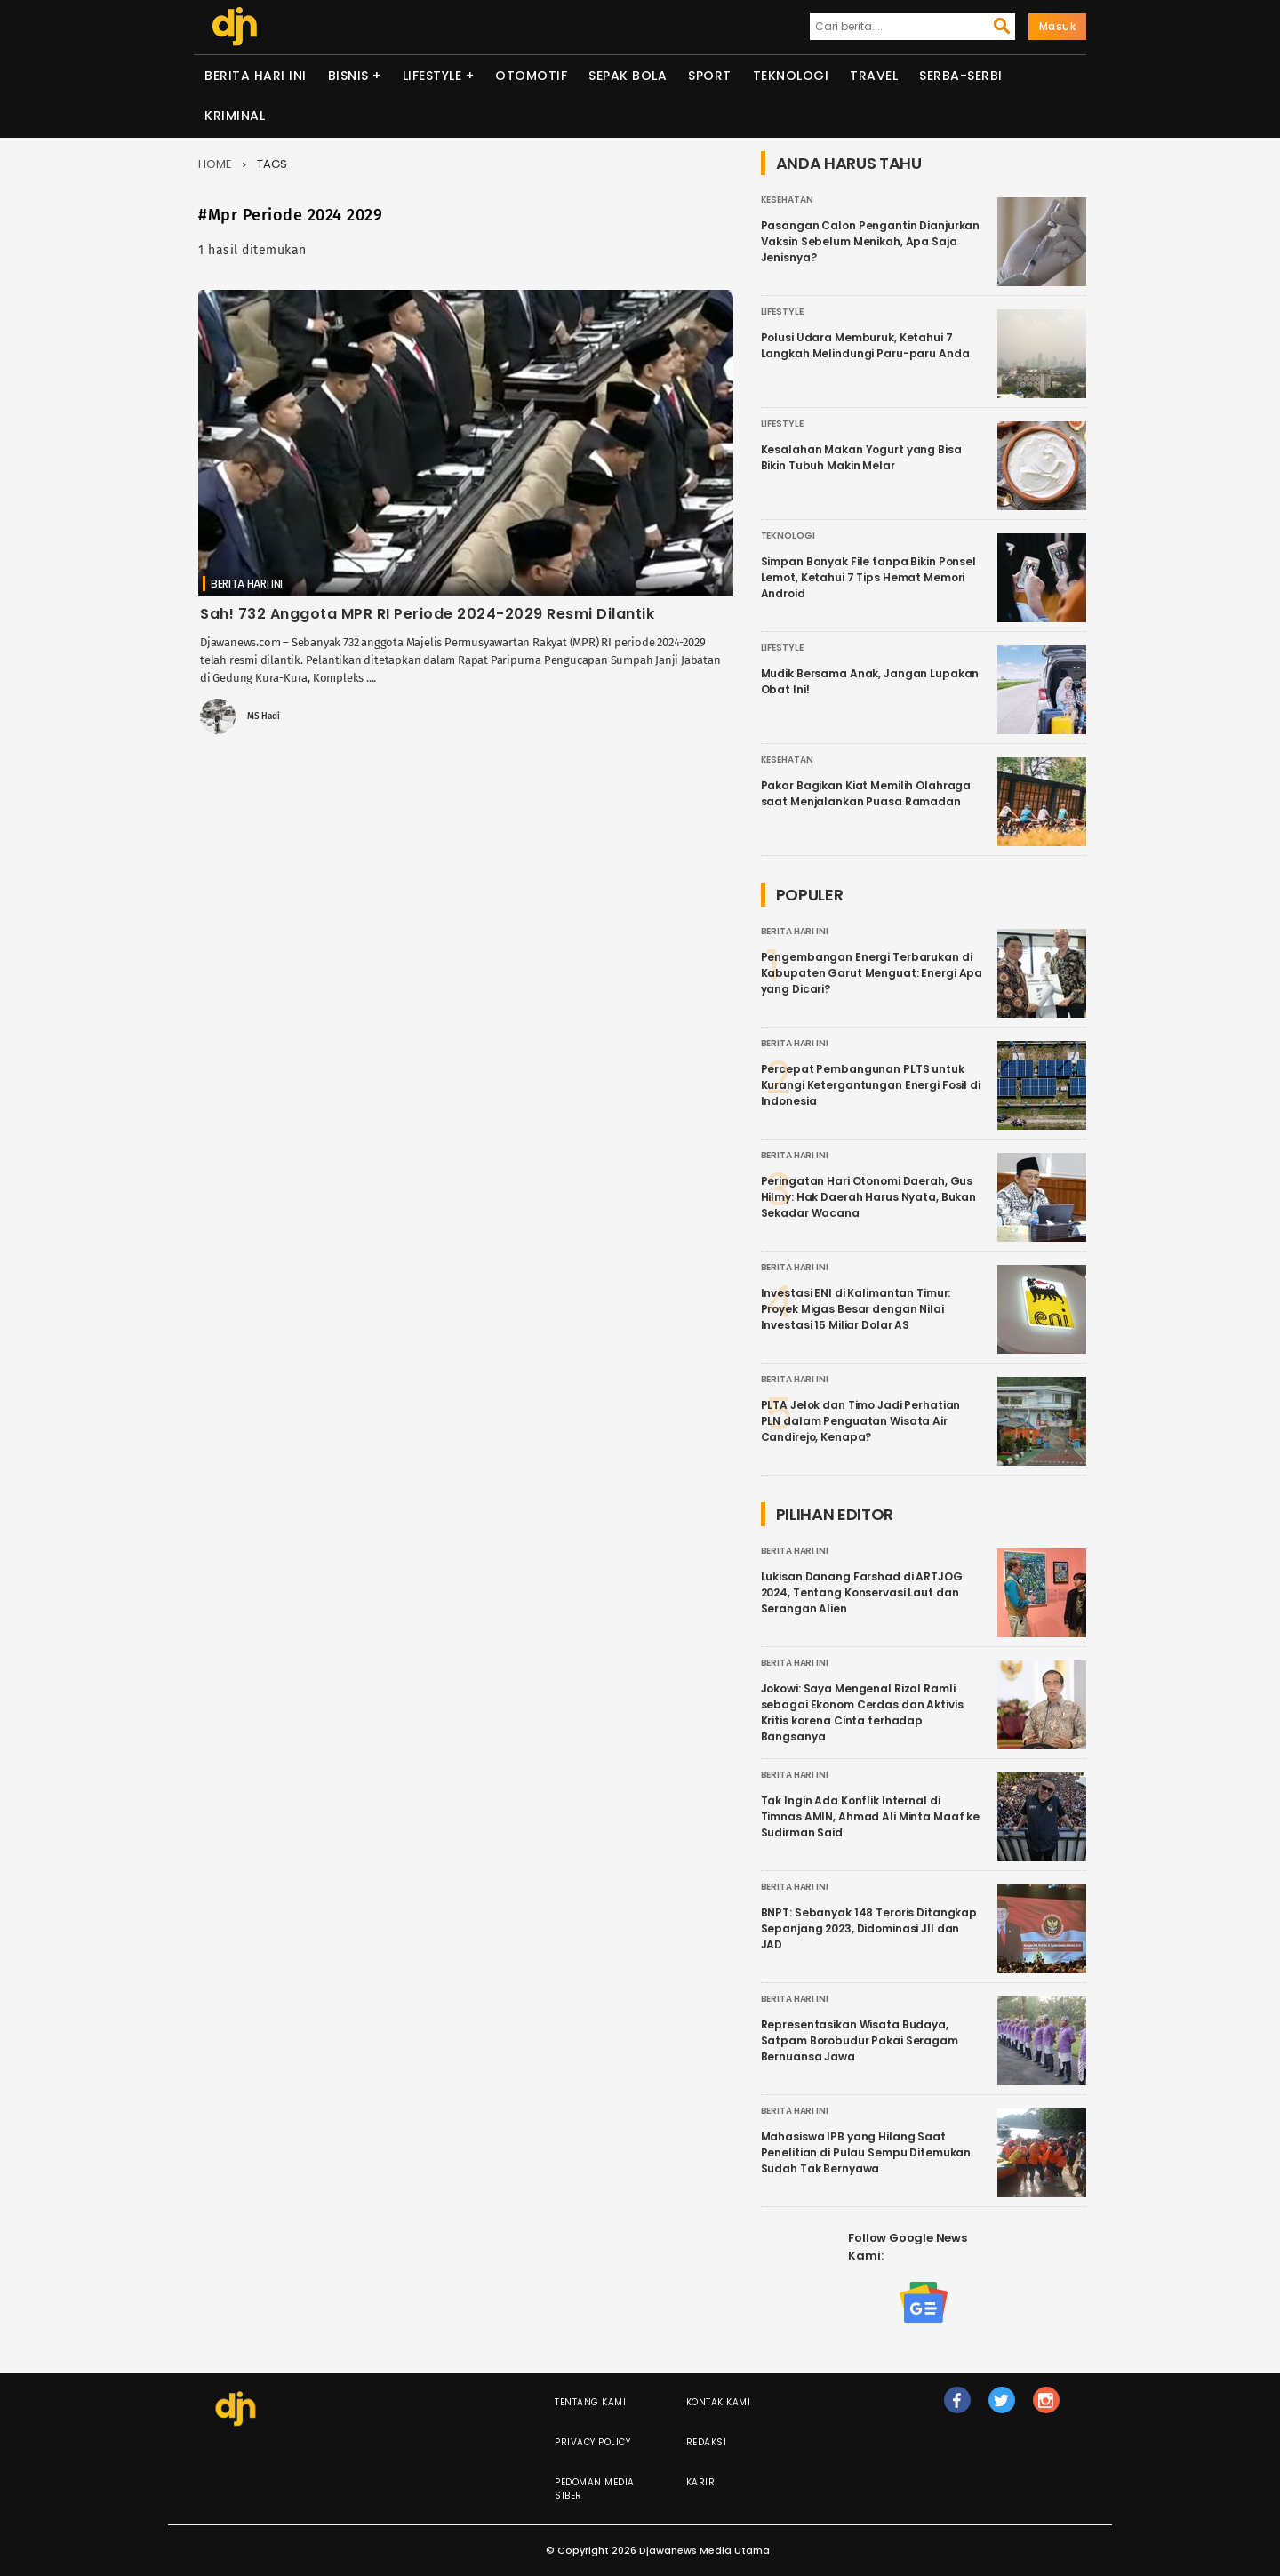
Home (215, 164)
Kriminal (234, 115)
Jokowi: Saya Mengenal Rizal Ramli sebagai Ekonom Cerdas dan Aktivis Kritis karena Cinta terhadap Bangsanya (862, 1712)
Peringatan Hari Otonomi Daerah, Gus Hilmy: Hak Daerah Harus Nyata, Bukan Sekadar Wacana (869, 1196)
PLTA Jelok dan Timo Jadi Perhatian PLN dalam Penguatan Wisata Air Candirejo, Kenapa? (861, 1420)
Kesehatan (787, 199)
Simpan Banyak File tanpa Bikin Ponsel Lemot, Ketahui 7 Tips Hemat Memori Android (868, 577)
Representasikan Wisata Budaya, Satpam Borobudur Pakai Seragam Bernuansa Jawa (859, 2040)
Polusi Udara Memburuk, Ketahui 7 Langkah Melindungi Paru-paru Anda (865, 345)
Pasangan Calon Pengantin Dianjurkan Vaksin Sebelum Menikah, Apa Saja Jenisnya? (870, 241)
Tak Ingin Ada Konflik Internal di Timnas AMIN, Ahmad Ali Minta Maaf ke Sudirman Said (870, 1816)
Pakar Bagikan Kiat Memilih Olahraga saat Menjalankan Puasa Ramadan (866, 793)
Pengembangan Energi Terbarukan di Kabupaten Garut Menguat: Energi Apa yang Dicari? (872, 972)
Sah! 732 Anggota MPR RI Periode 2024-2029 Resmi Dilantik (427, 614)
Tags (272, 164)
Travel (874, 75)
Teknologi (791, 75)
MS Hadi (263, 716)
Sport (710, 75)
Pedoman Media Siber (595, 2489)
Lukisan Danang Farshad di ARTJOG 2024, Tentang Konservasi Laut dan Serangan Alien (862, 1592)
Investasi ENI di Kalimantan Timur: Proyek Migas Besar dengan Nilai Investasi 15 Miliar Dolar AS (856, 1308)
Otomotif (531, 75)
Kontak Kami (718, 2402)
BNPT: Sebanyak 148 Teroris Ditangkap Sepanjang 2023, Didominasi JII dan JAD (869, 1928)
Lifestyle (432, 75)
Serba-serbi (961, 75)
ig (1046, 2408)
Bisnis (348, 75)
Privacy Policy (592, 2442)
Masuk (1057, 26)
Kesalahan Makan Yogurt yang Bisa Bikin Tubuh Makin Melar (861, 457)
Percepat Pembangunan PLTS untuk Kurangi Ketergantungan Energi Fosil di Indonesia (870, 1084)
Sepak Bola (627, 75)
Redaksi (706, 2442)
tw (1002, 2408)
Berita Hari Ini (255, 75)
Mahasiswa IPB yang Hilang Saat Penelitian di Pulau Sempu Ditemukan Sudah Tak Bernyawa (866, 2152)
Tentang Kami (590, 2402)
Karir (701, 2482)
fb (957, 2408)
